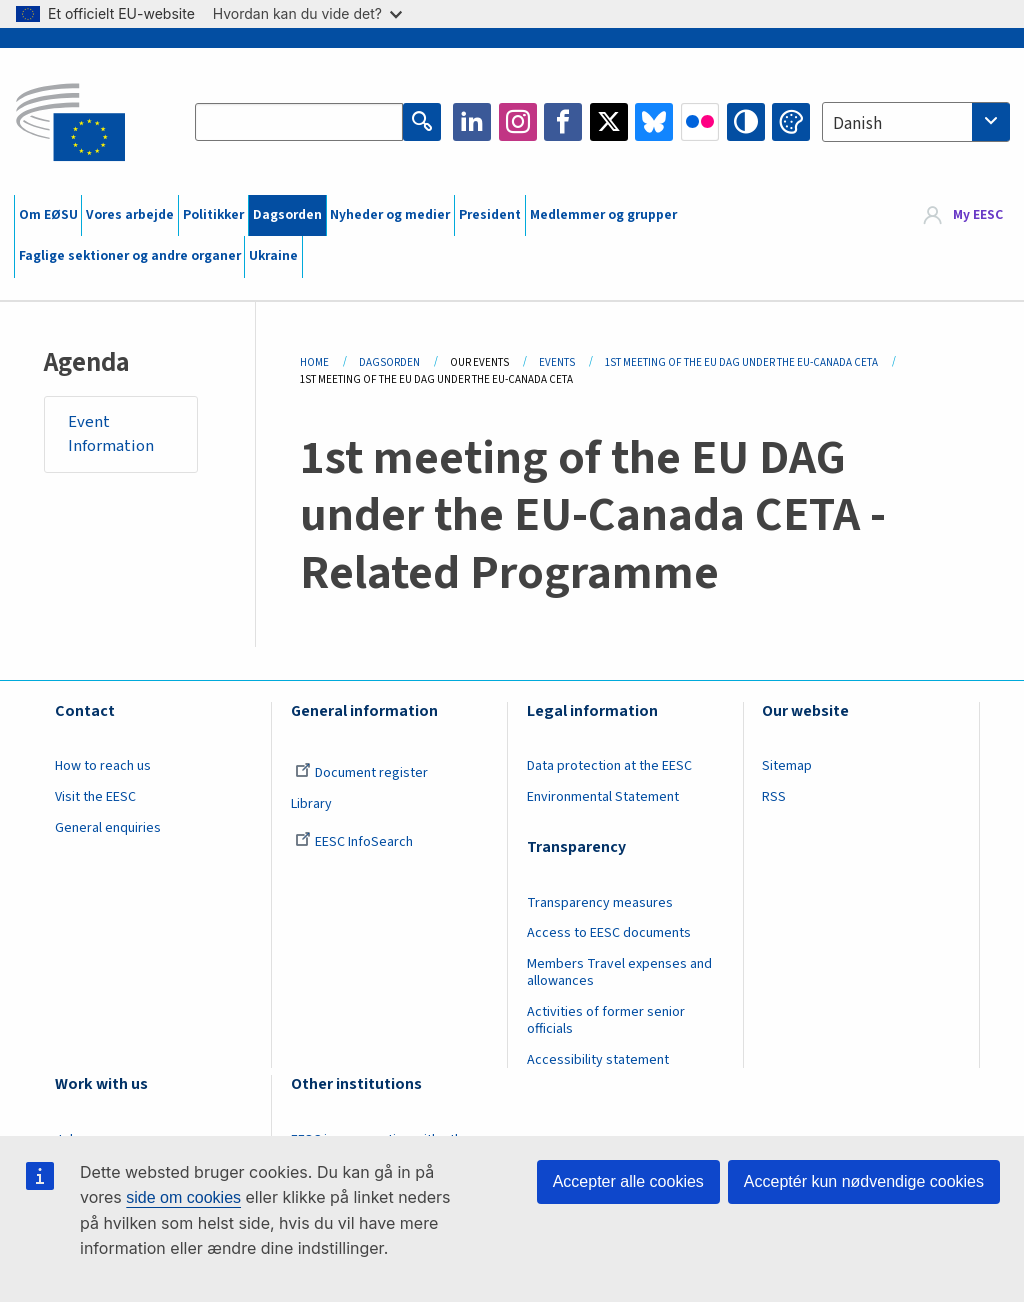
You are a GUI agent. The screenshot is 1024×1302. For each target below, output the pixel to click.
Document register (361, 773)
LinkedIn (472, 122)
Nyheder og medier (390, 215)
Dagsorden (287, 215)
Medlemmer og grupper (603, 215)
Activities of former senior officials (606, 1020)
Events (557, 362)
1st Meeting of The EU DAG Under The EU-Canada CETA (741, 362)
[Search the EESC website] (299, 122)
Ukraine (273, 256)
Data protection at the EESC (609, 766)
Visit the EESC (95, 797)
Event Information (111, 434)
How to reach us (103, 766)
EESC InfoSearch (354, 842)
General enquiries (108, 828)
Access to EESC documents (609, 933)
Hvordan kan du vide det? (307, 13)
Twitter (609, 122)
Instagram (518, 122)
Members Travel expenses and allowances (619, 972)
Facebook (563, 122)
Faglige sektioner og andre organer (130, 256)
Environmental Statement (603, 797)
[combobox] (916, 122)
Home (314, 362)
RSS (774, 797)
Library (311, 804)
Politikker (213, 215)
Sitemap (787, 766)
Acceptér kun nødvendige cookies (864, 1181)
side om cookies (183, 1197)
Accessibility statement (598, 1060)
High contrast (746, 122)
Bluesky (654, 122)
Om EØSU (48, 215)
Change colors (791, 122)
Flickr (700, 122)
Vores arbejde (130, 215)
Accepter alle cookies (628, 1181)
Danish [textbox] (857, 124)
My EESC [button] (978, 215)
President (490, 215)
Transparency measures (600, 903)
